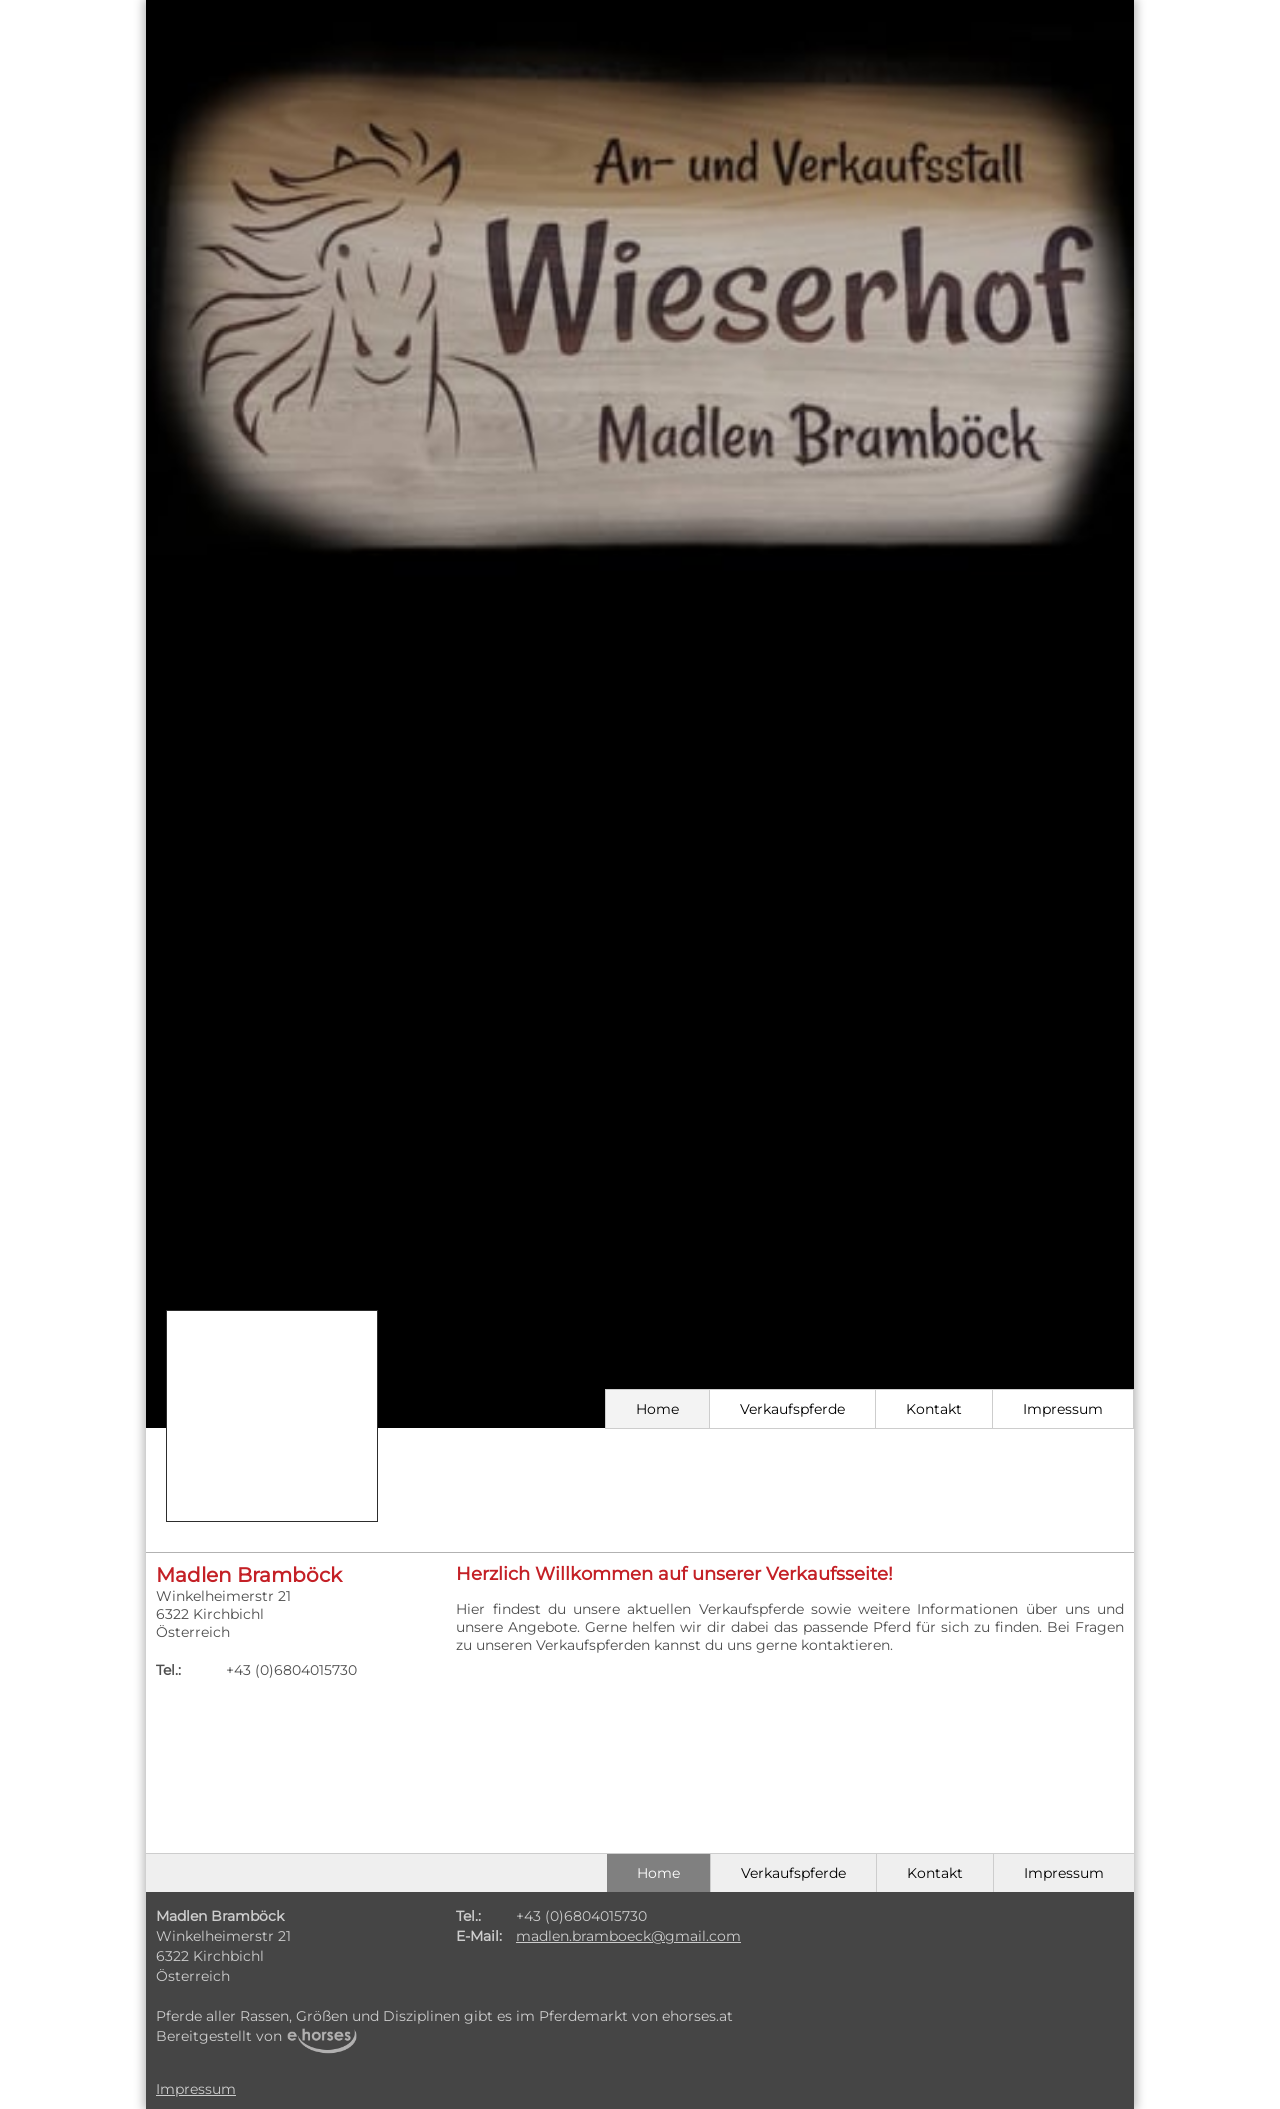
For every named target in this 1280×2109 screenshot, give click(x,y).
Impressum (1063, 1409)
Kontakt (934, 1409)
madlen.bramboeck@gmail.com (628, 1936)
